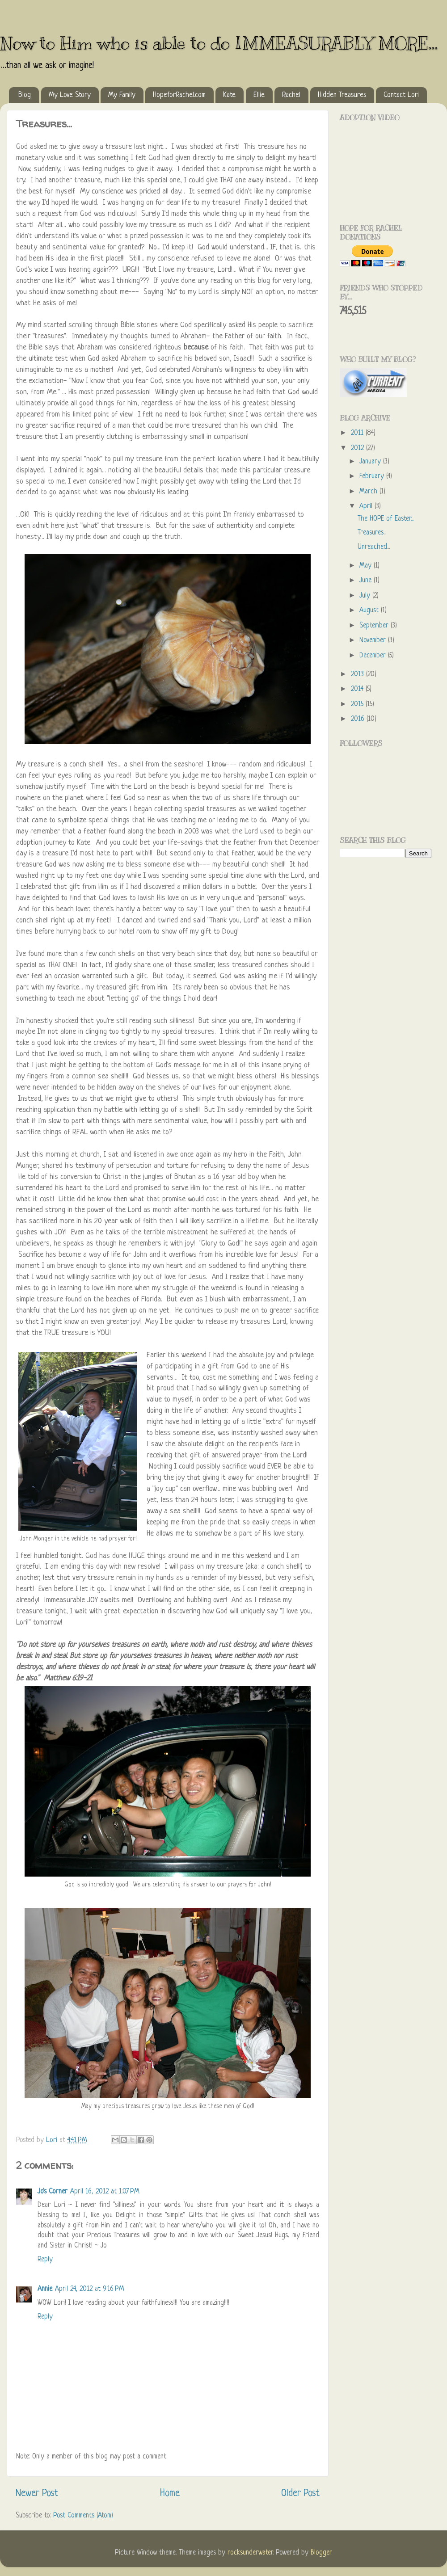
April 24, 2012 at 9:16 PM (89, 2289)
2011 (358, 433)
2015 (358, 704)
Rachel (291, 95)
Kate (229, 95)
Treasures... (372, 533)
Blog (24, 95)
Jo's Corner (52, 2192)
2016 (359, 719)
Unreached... (374, 547)
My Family (121, 95)
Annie (45, 2289)
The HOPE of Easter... (385, 519)
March (369, 492)
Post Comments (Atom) (83, 2516)
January (371, 462)
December (373, 656)
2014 (358, 689)
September (375, 626)
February (372, 476)
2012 (358, 448)
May (366, 566)
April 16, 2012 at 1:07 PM (104, 2192)
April (367, 506)
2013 (358, 674)
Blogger (321, 2553)
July (365, 596)
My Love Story (70, 95)
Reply (45, 2260)
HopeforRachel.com (179, 95)
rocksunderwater (250, 2553)
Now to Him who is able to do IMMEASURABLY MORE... (219, 43)
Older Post (300, 2493)
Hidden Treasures (342, 95)
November (373, 640)
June (366, 581)
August (370, 611)
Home (170, 2493)
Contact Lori (401, 95)
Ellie (259, 95)
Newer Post (37, 2493)
